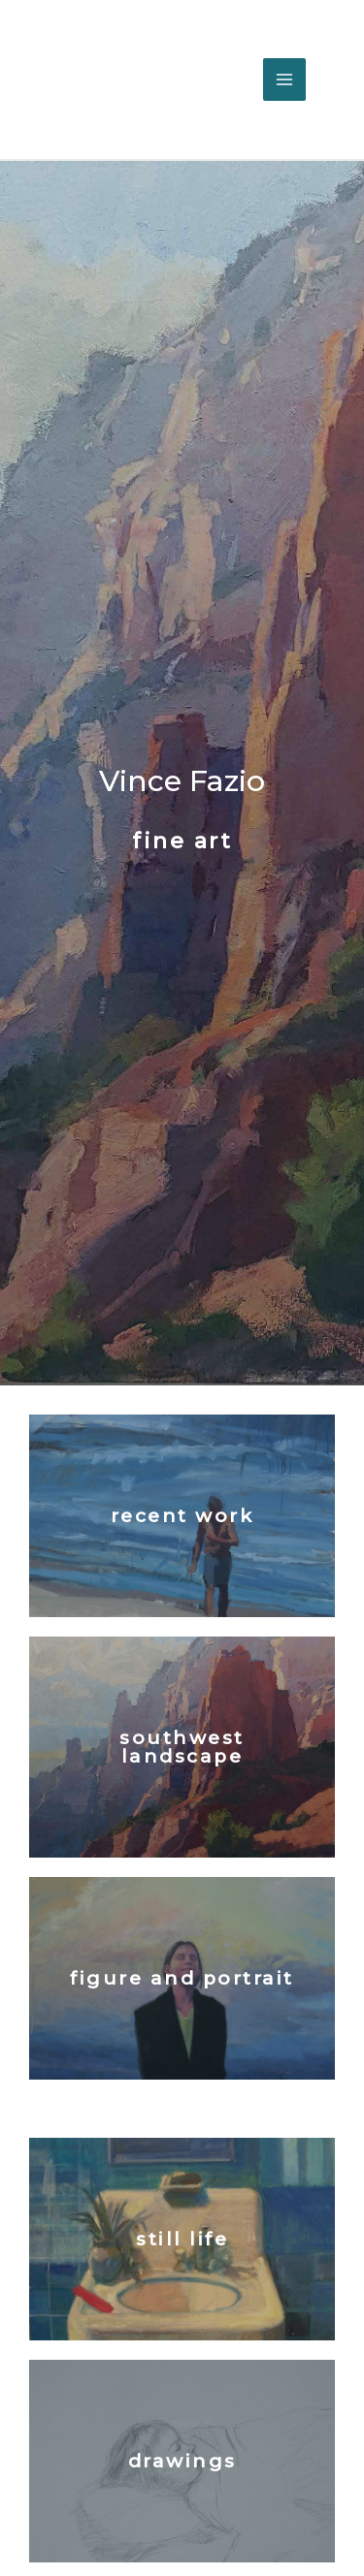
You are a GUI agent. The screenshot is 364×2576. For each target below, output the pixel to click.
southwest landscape (182, 1747)
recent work (182, 1516)
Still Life (182, 2239)
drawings (182, 2461)
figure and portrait (182, 1978)
